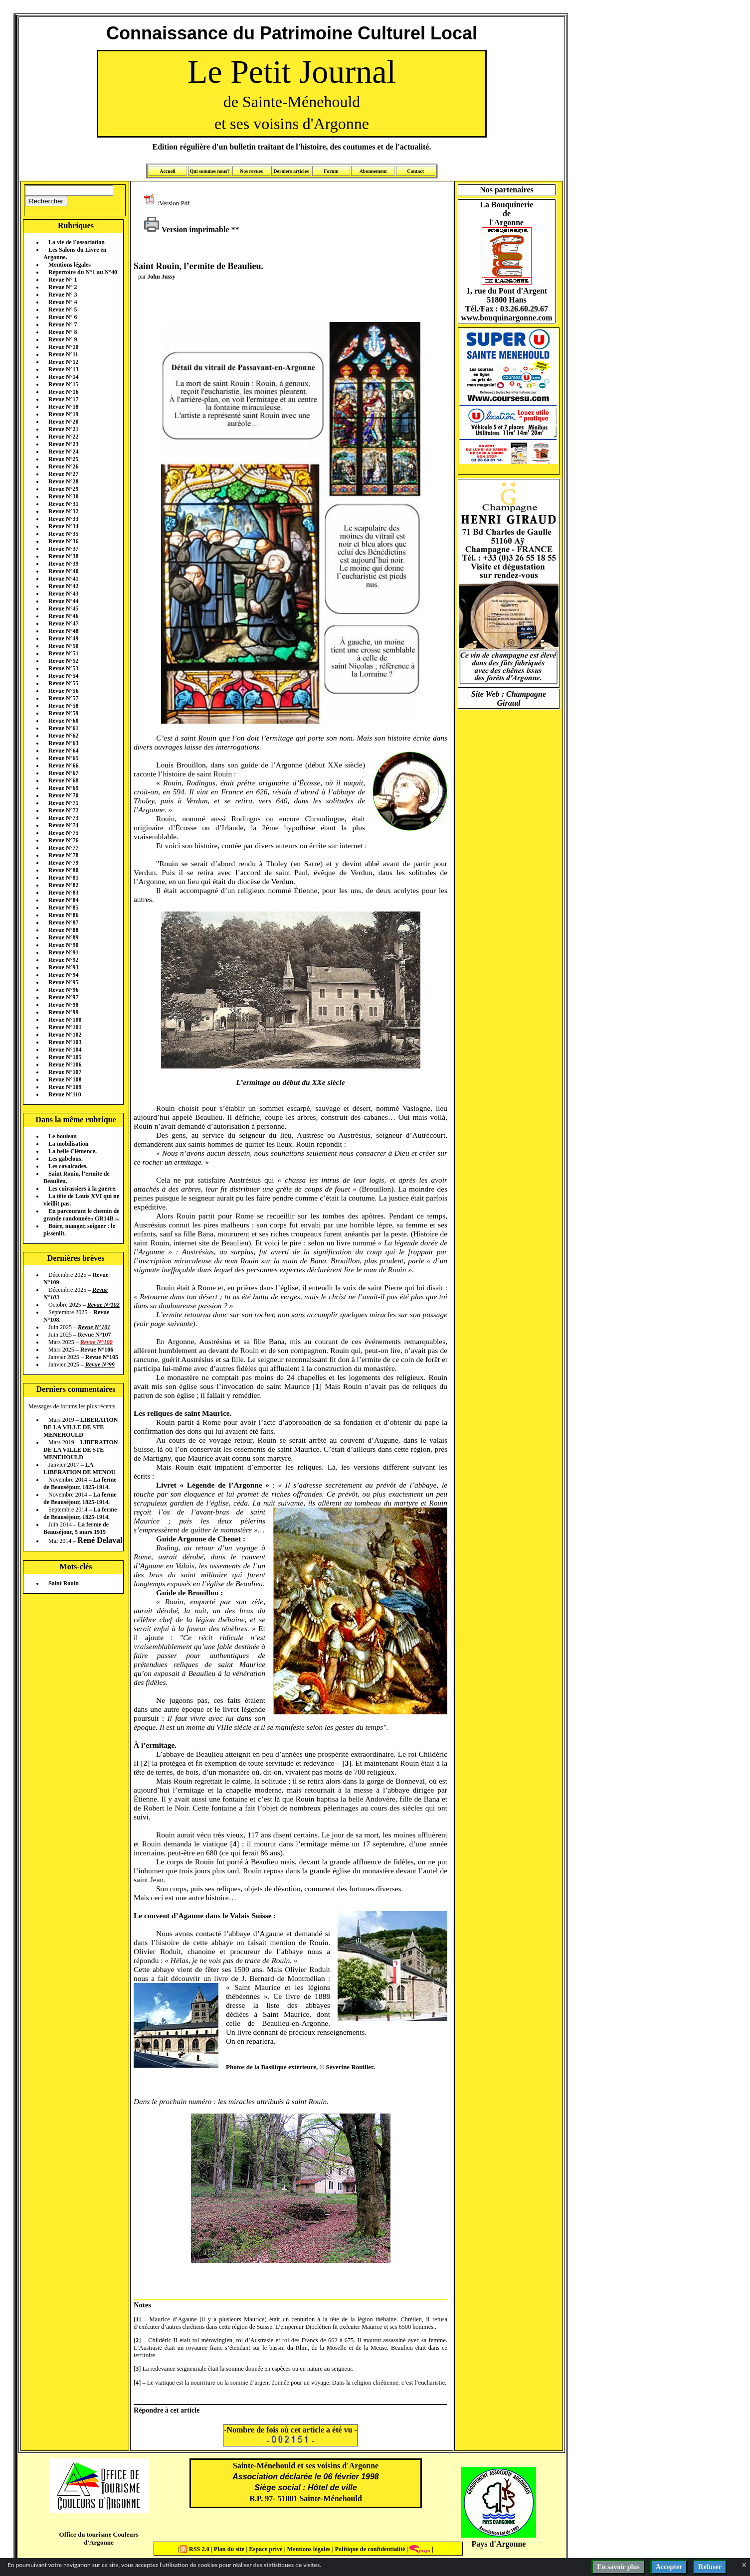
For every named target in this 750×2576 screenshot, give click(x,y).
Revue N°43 (63, 593)
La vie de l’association (76, 242)
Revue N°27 (63, 473)
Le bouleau (62, 1136)
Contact (415, 171)
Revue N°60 (63, 720)
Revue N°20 (63, 421)
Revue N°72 (63, 810)
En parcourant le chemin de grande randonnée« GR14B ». (81, 1215)
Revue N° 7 (62, 324)
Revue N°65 (63, 758)
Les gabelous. (65, 1158)
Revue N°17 (63, 399)
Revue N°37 (63, 548)
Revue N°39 (63, 563)
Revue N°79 (63, 862)
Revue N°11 (63, 354)
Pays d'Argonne (499, 2544)
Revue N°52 (63, 660)
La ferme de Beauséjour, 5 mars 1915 (76, 1528)
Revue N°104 (64, 1049)
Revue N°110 (64, 1094)
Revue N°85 (63, 907)
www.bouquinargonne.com (506, 317)
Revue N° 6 (62, 316)
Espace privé (264, 2549)
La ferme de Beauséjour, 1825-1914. (80, 1483)
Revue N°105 (64, 1057)
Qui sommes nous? (209, 171)
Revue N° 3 (62, 294)
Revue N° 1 (62, 279)
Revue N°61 (63, 728)
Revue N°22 (63, 436)
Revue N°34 (63, 526)
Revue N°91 (63, 952)
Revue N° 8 (62, 331)
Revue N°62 (63, 735)
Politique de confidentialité (369, 2549)
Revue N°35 (63, 533)
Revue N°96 (63, 989)
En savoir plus (618, 2567)
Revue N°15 (63, 384)
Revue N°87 (63, 922)
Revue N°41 (63, 578)
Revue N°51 (63, 653)
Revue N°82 (63, 885)
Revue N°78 (63, 855)
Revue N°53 (63, 668)
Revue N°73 (63, 817)
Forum (331, 171)
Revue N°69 (63, 787)
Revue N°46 (63, 615)
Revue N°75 (63, 832)
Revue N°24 (63, 451)
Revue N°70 (63, 795)
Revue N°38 (63, 556)
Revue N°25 (63, 458)
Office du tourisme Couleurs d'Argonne (98, 2538)
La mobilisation (68, 1143)
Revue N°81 (63, 877)
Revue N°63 (63, 743)
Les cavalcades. (68, 1166)
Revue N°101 (64, 1027)
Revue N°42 (63, 586)
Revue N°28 (63, 481)
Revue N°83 (63, 892)
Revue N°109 (64, 1086)
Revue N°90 (63, 944)
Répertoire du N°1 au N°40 (82, 272)
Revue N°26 (63, 466)
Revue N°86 (63, 914)
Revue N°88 (63, 929)
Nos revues (251, 171)
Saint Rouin (63, 1583)
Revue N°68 (63, 780)
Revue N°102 (64, 1034)
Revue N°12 (63, 361)
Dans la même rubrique (75, 1119)
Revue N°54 (63, 675)
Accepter (669, 2567)
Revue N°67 (63, 772)
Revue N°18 (63, 406)
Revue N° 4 (62, 302)
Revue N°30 (63, 496)
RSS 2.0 (195, 2549)
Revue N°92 (63, 959)
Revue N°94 (63, 974)
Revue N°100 (64, 1019)
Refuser (710, 2567)
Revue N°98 (63, 1004)
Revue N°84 (63, 900)
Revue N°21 (63, 429)
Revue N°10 (63, 346)
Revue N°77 (63, 847)
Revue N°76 (63, 840)
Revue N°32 (63, 511)
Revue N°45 (63, 608)
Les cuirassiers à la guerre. (82, 1188)
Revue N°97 (63, 997)
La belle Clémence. (72, 1151)
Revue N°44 (63, 601)
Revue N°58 (63, 705)
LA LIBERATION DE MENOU (79, 1468)
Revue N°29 (63, 488)
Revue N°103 (64, 1042)
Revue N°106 (64, 1064)
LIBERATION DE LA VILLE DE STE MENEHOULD (80, 1427)
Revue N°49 (63, 638)
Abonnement (373, 171)
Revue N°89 (63, 937)
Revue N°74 (63, 825)
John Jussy (161, 276)
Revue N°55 (63, 683)
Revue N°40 (63, 571)
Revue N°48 (63, 630)
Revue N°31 (63, 503)
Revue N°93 (63, 967)
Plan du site (230, 2549)
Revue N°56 (63, 690)
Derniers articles (291, 171)
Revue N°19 (63, 414)
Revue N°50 (63, 645)
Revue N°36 (63, 541)
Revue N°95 (63, 982)
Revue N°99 (63, 1012)
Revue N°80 (63, 870)
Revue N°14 (63, 376)
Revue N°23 (63, 444)
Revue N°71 (63, 802)
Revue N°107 (64, 1071)
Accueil (168, 171)
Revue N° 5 (62, 309)
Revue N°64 (63, 750)
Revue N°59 (63, 713)
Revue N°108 (64, 1079)
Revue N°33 (63, 518)
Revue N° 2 (62, 287)
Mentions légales (69, 264)
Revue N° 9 (62, 339)
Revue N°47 (63, 623)
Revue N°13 (63, 369)
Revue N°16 (63, 391)
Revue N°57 (63, 698)
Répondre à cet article (166, 2410)
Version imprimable (186, 229)
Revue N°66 (63, 765)
